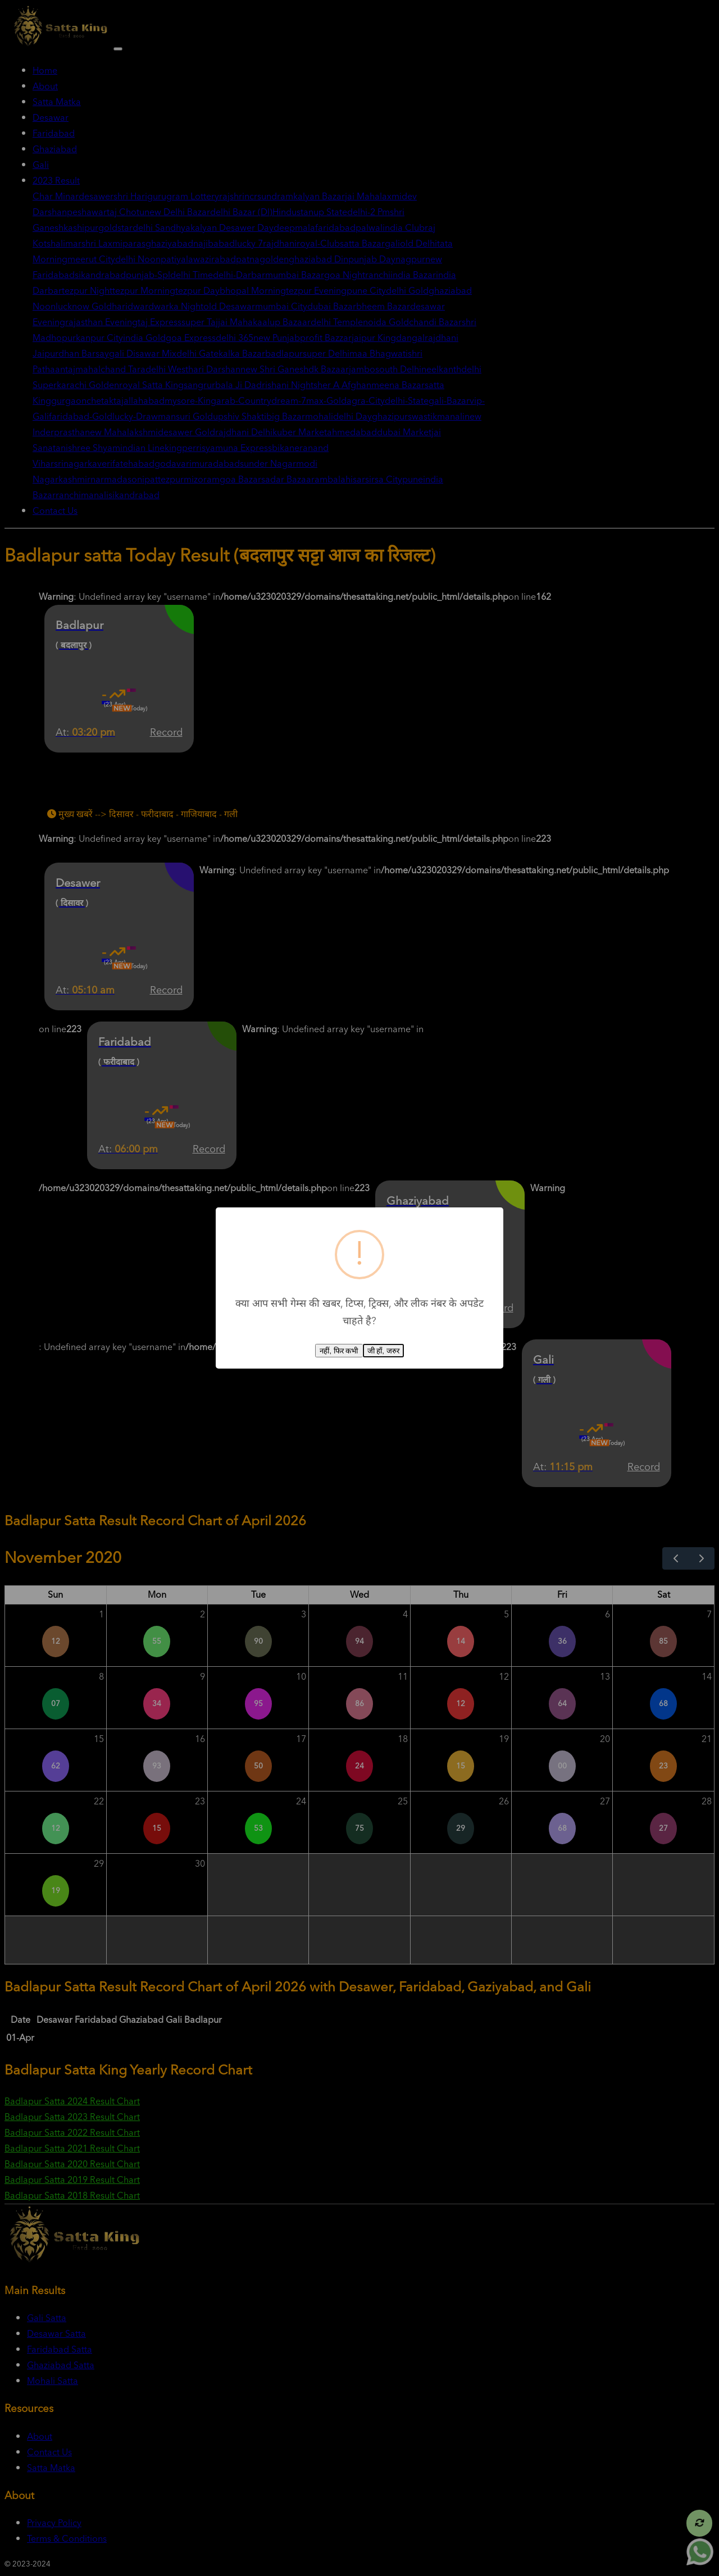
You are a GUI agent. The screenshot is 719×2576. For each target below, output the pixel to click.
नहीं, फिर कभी (339, 1351)
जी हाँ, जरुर (383, 1351)
